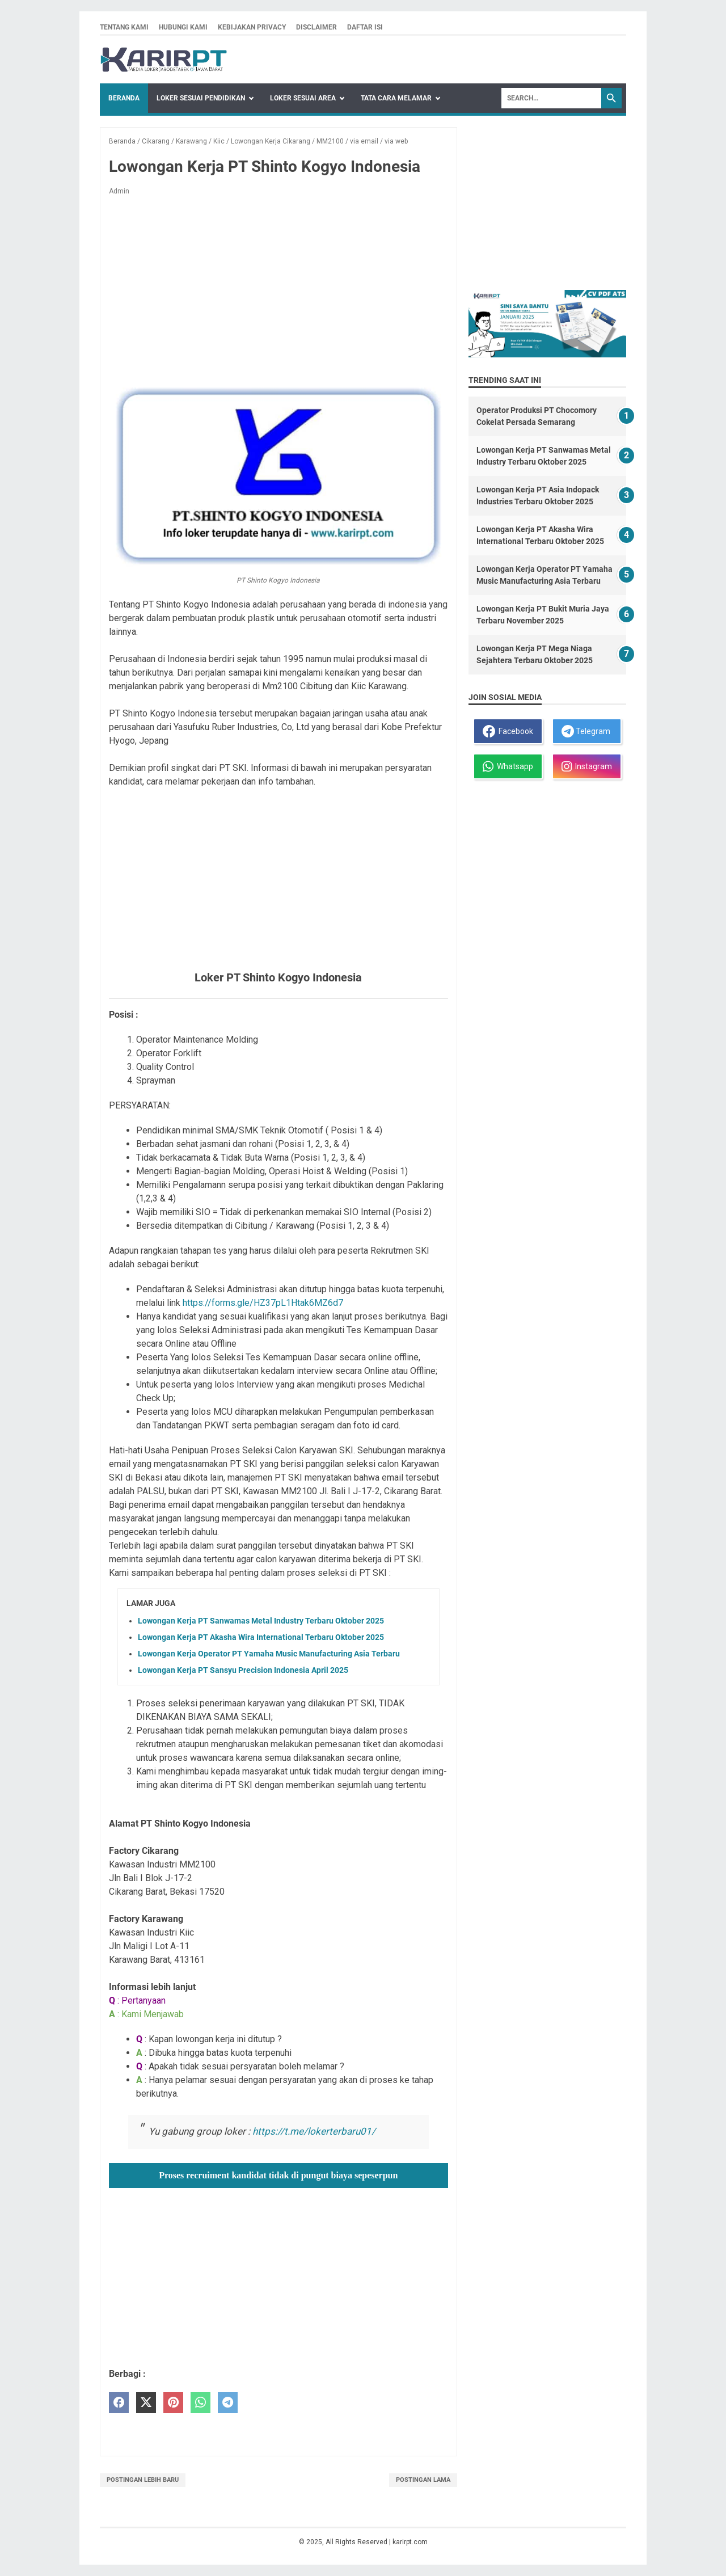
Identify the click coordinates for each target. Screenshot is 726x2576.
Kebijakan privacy (252, 27)
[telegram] (228, 2402)
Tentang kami (124, 27)
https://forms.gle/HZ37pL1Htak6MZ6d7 (263, 1302)
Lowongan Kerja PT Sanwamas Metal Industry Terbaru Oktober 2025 (261, 1620)
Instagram (587, 766)
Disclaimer (316, 27)
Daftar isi (365, 27)
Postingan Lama (423, 2480)
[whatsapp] (200, 2402)
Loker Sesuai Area (303, 98)
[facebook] (119, 2402)
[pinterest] (173, 2402)
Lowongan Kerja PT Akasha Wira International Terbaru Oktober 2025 (261, 1637)
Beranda (124, 98)
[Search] (551, 98)
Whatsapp (508, 766)
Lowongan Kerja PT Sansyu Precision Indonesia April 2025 (243, 1670)
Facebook (508, 731)
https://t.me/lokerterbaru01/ (313, 2131)
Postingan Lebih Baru (143, 2480)
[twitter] (146, 2402)
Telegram (586, 731)
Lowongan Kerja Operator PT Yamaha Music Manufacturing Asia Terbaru (269, 1653)
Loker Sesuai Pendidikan (201, 98)
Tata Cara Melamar (396, 98)
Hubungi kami (183, 27)
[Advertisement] (278, 288)
